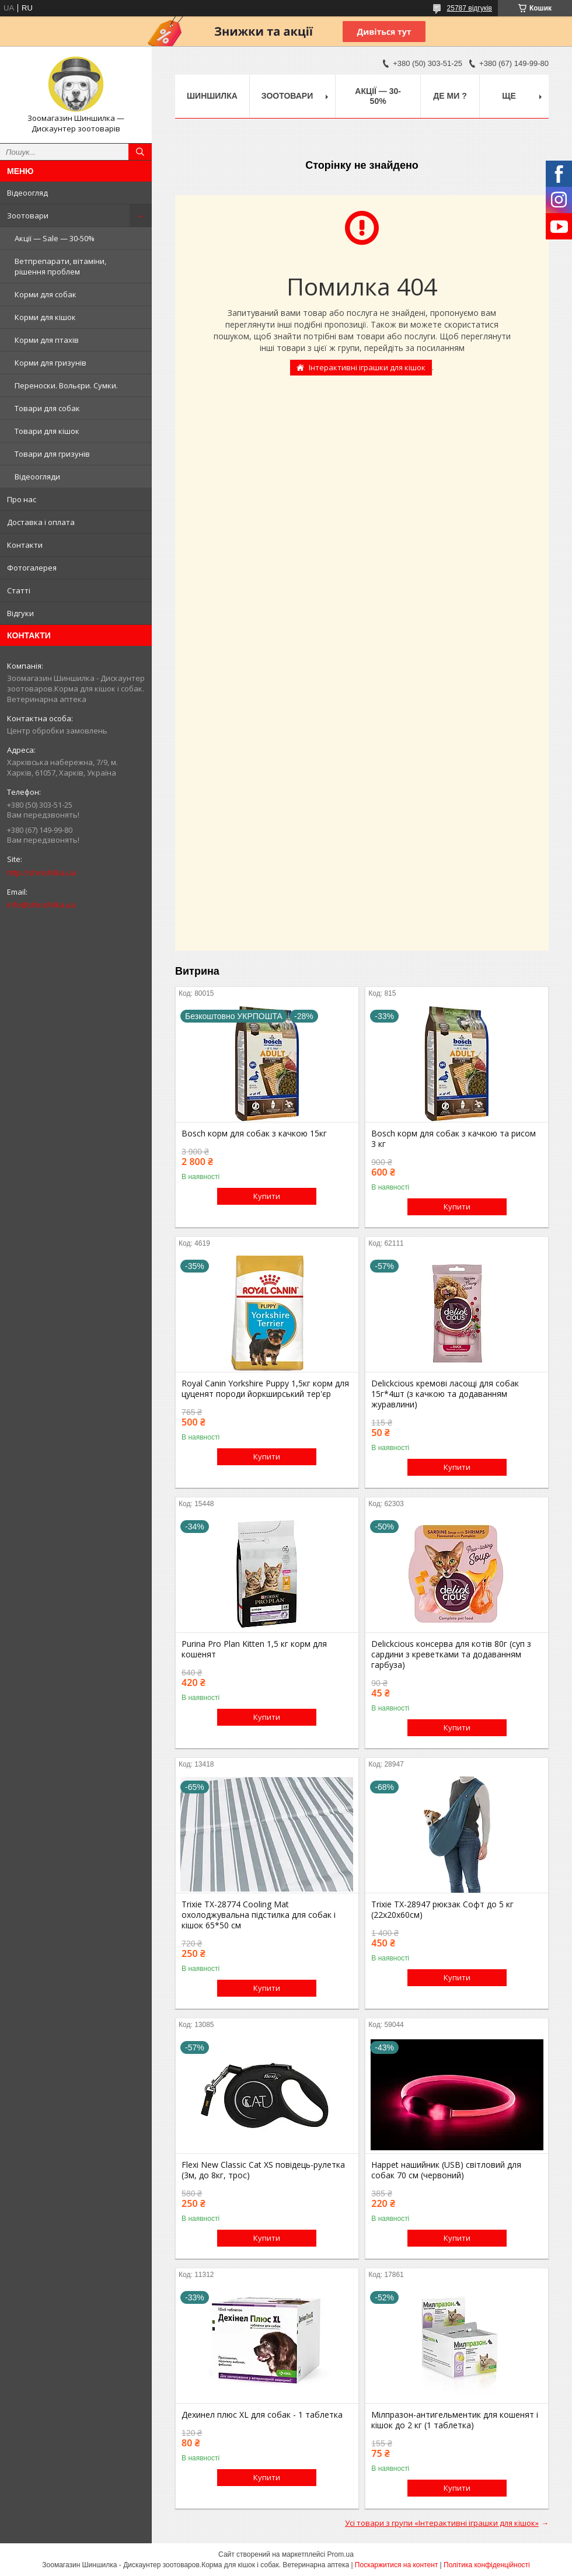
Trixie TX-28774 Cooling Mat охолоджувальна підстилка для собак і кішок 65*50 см (259, 1915)
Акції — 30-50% (378, 96)
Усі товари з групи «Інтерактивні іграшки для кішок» (442, 2523)
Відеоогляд (27, 192)
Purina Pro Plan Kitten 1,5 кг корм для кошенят (254, 1649)
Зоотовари (27, 215)
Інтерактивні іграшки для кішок (367, 367)
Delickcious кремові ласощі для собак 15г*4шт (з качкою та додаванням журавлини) (445, 1394)
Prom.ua (340, 2554)
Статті (18, 590)
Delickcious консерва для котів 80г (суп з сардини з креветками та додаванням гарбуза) (451, 1654)
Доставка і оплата (41, 522)
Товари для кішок (47, 431)
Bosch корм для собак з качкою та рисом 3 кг (453, 1138)
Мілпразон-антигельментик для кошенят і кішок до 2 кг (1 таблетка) (454, 2420)
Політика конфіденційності (487, 2565)
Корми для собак (45, 294)
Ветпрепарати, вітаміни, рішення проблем (60, 266)
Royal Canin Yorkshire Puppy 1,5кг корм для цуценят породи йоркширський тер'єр (265, 1388)
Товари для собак (47, 408)
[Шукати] (140, 152)
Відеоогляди (37, 476)
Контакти (25, 545)
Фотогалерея (32, 567)
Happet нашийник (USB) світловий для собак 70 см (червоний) (446, 2170)
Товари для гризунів (52, 454)
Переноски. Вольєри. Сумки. (66, 385)
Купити (266, 1196)
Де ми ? (449, 95)
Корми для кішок (45, 317)
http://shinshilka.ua (41, 872)
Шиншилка (212, 95)
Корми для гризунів (50, 362)
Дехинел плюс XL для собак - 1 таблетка (262, 2415)
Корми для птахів (47, 340)
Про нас (21, 499)
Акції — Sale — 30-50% (55, 238)
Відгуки (20, 613)
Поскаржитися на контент (396, 2565)
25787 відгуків (469, 8)
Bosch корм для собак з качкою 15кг (254, 1133)
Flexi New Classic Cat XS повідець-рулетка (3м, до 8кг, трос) (263, 2170)
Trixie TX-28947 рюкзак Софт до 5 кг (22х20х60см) (442, 1909)
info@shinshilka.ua (41, 904)
